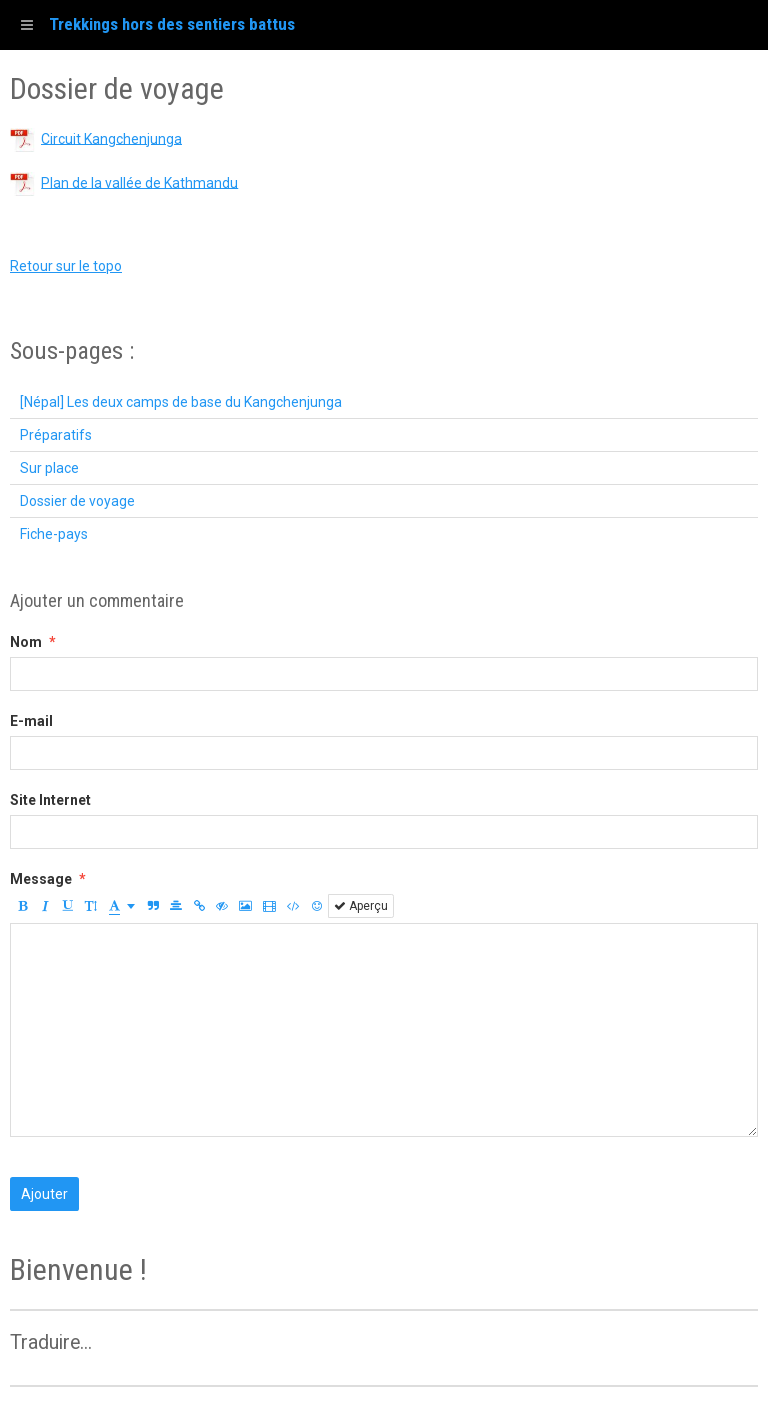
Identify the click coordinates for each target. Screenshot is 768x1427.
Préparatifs (56, 435)
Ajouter (44, 1194)
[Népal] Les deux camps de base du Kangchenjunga (181, 402)
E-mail (31, 721)
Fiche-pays (54, 534)
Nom (26, 642)
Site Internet (50, 800)
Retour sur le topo (66, 266)
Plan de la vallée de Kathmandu (139, 182)
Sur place (49, 468)
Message (41, 879)
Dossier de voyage (77, 501)
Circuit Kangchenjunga (111, 138)
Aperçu (361, 906)
